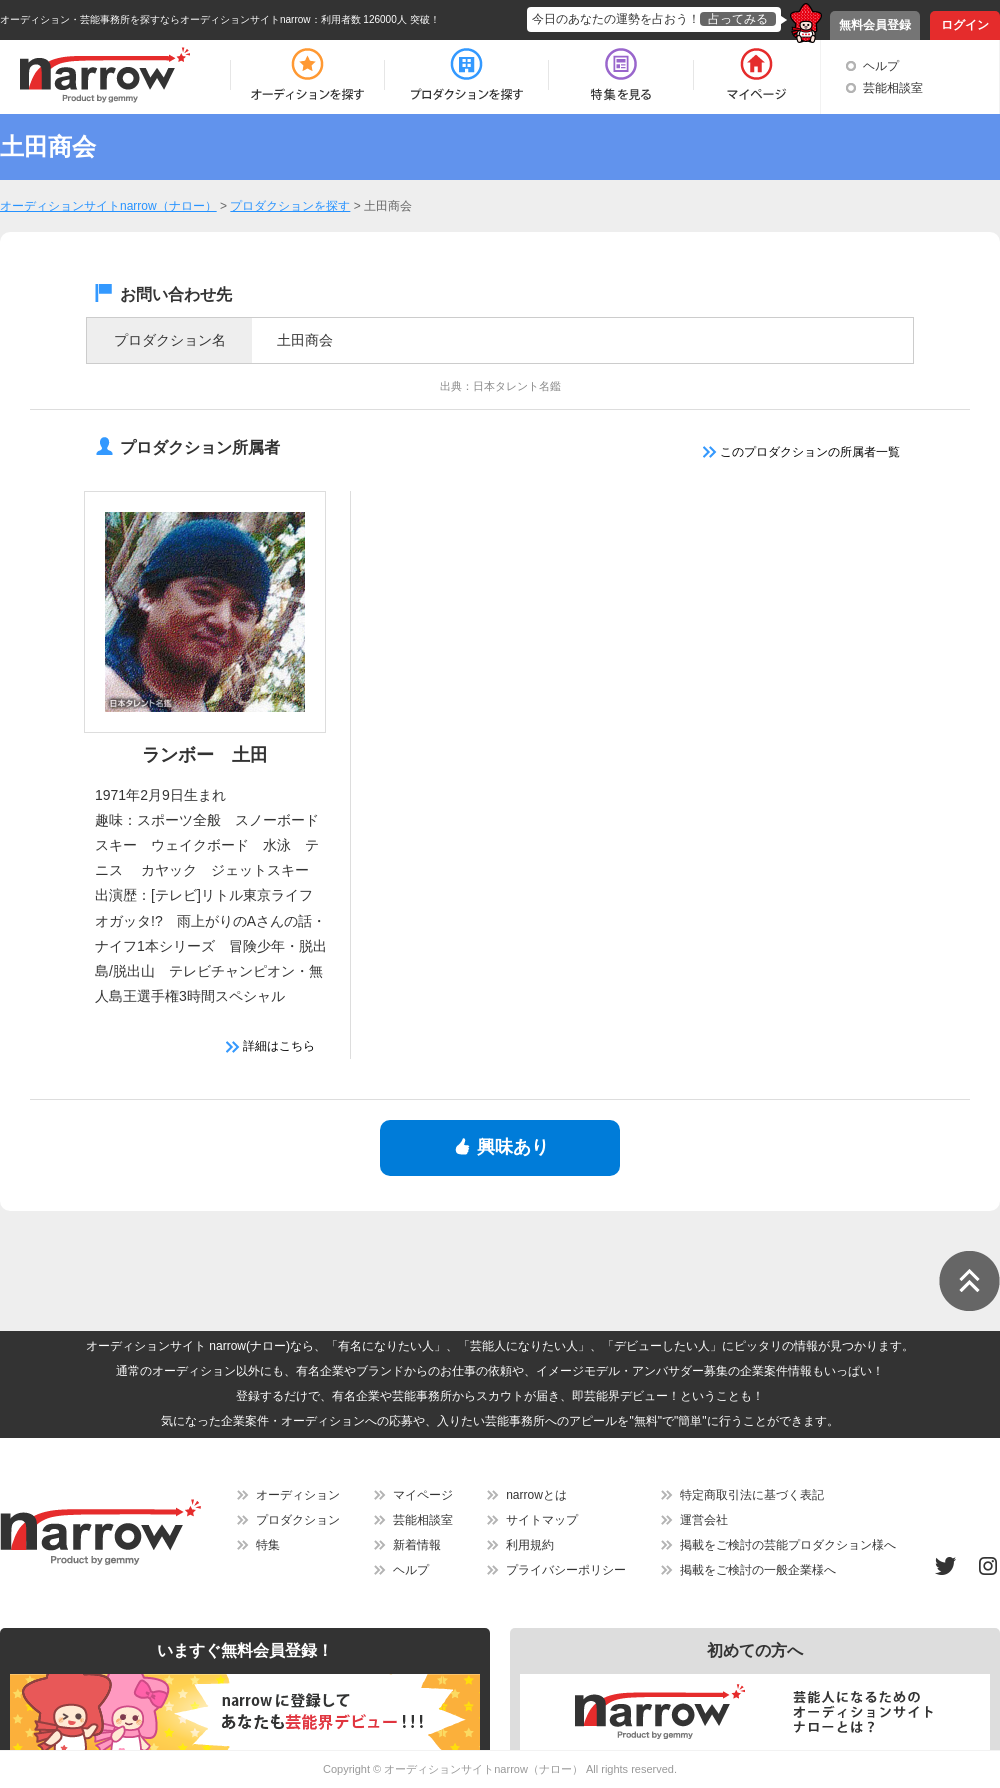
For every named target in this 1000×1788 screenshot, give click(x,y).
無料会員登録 (875, 25)
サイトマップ (542, 1520)
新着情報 (417, 1545)
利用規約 (530, 1545)
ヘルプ (881, 66)
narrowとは (536, 1495)
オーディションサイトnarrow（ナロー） (483, 1769)
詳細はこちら (270, 1046)
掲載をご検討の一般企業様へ (758, 1570)
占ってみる (738, 19)
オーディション (298, 1495)
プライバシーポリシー (566, 1570)
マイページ (423, 1495)
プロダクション (298, 1520)
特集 (268, 1545)
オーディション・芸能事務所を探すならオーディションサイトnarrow (155, 19)
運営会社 (704, 1520)
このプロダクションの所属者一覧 (801, 452)
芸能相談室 (893, 88)
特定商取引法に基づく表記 (752, 1495)
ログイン (965, 25)
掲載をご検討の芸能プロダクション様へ (788, 1545)
